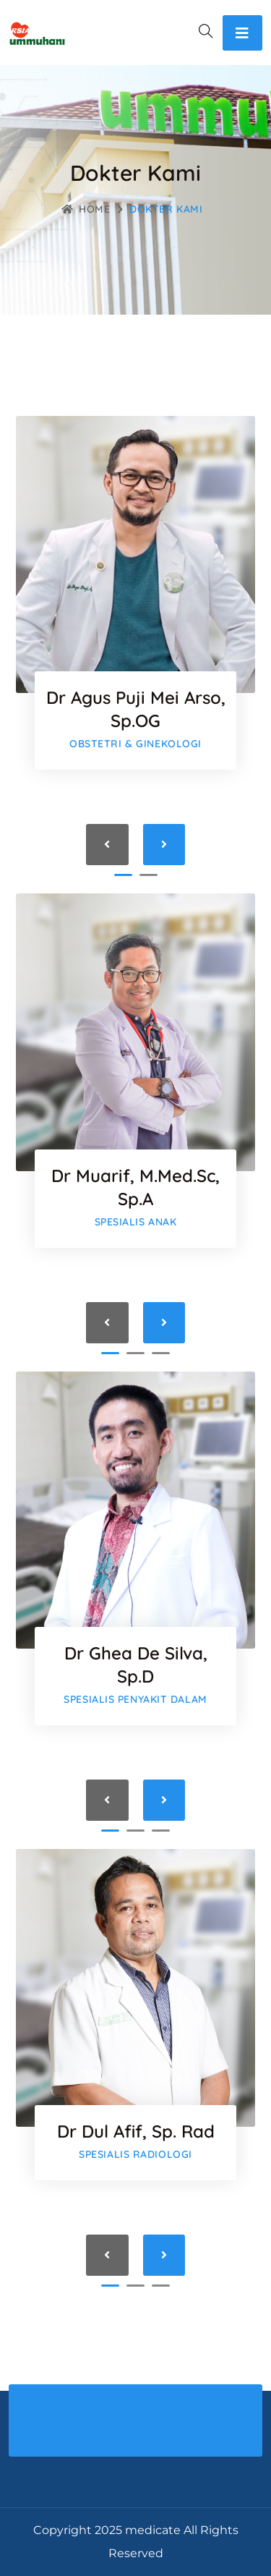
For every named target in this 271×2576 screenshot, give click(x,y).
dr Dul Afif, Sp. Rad (136, 2131)
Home (86, 209)
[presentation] (107, 844)
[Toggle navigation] (242, 33)
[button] (123, 875)
